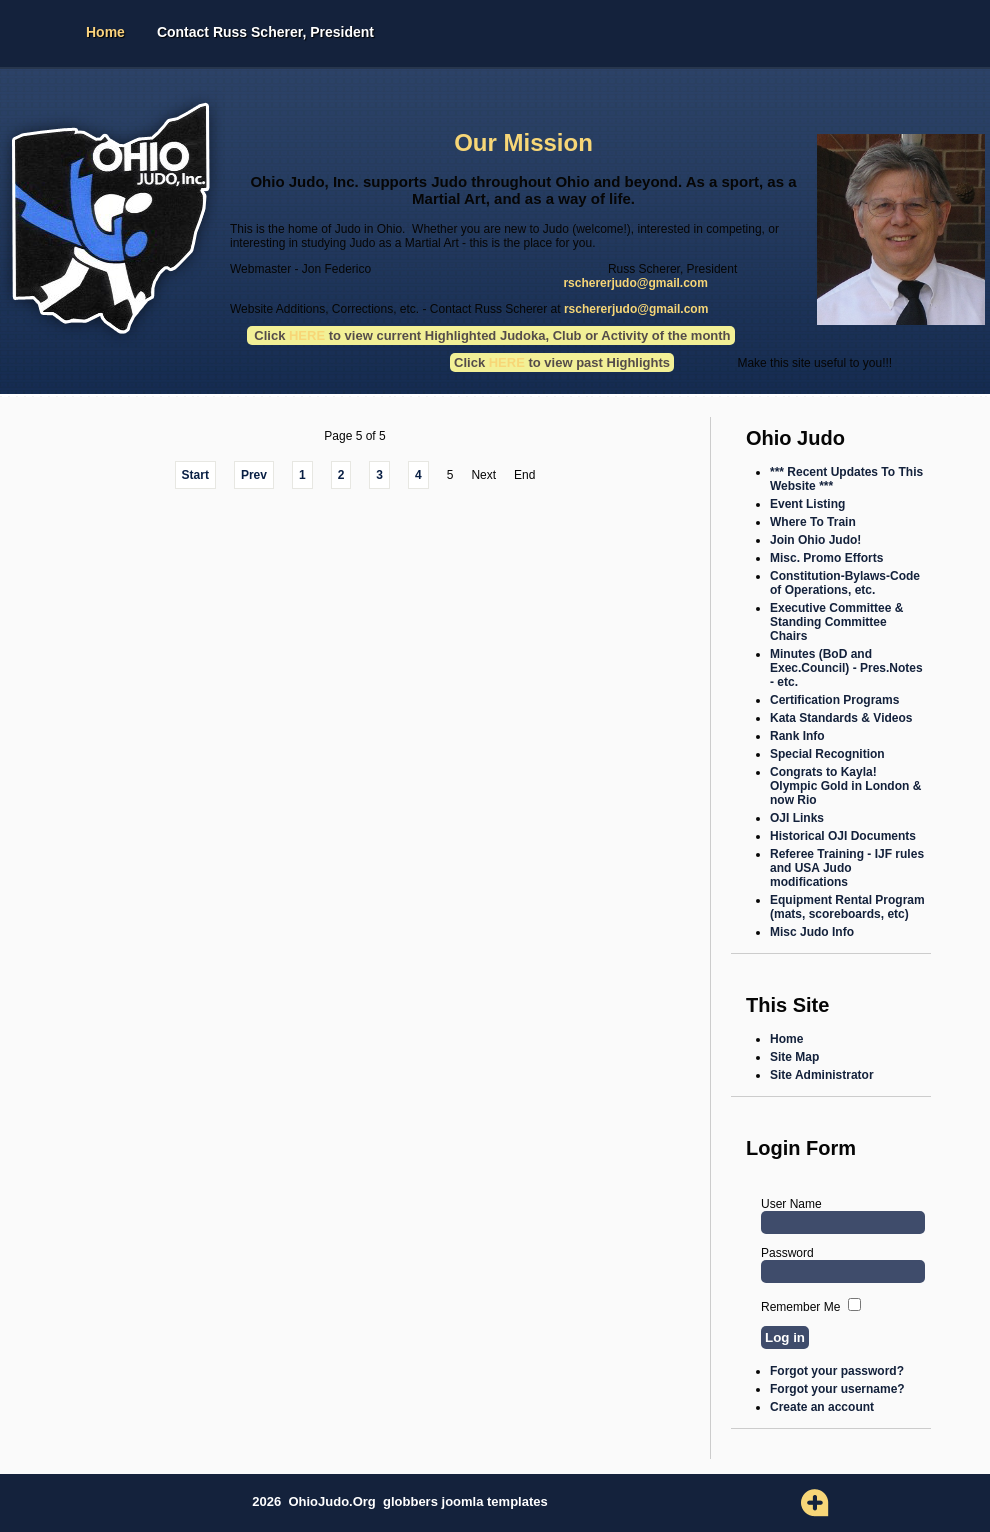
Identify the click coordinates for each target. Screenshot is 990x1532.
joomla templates (495, 1501)
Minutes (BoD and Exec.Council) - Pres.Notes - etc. (846, 668)
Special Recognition (827, 754)
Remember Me (800, 1307)
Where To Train (813, 522)
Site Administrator (822, 1075)
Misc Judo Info (812, 932)
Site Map (794, 1057)
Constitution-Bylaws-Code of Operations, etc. (845, 583)
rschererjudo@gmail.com (635, 283)
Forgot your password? (837, 1371)
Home (105, 32)
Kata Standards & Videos (841, 718)
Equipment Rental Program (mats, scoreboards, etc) (847, 907)
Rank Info (797, 736)
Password (787, 1253)
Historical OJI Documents (843, 836)
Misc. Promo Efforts (826, 558)
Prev (254, 475)
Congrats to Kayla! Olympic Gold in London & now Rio (845, 786)
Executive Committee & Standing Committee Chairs (836, 622)
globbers (412, 1501)
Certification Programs (834, 700)
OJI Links (797, 818)
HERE (507, 362)
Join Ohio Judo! (815, 540)
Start (195, 475)
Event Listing (807, 504)
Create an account (822, 1407)
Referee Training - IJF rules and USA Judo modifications (847, 868)
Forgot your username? (837, 1389)
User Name (791, 1204)
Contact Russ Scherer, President (265, 32)
